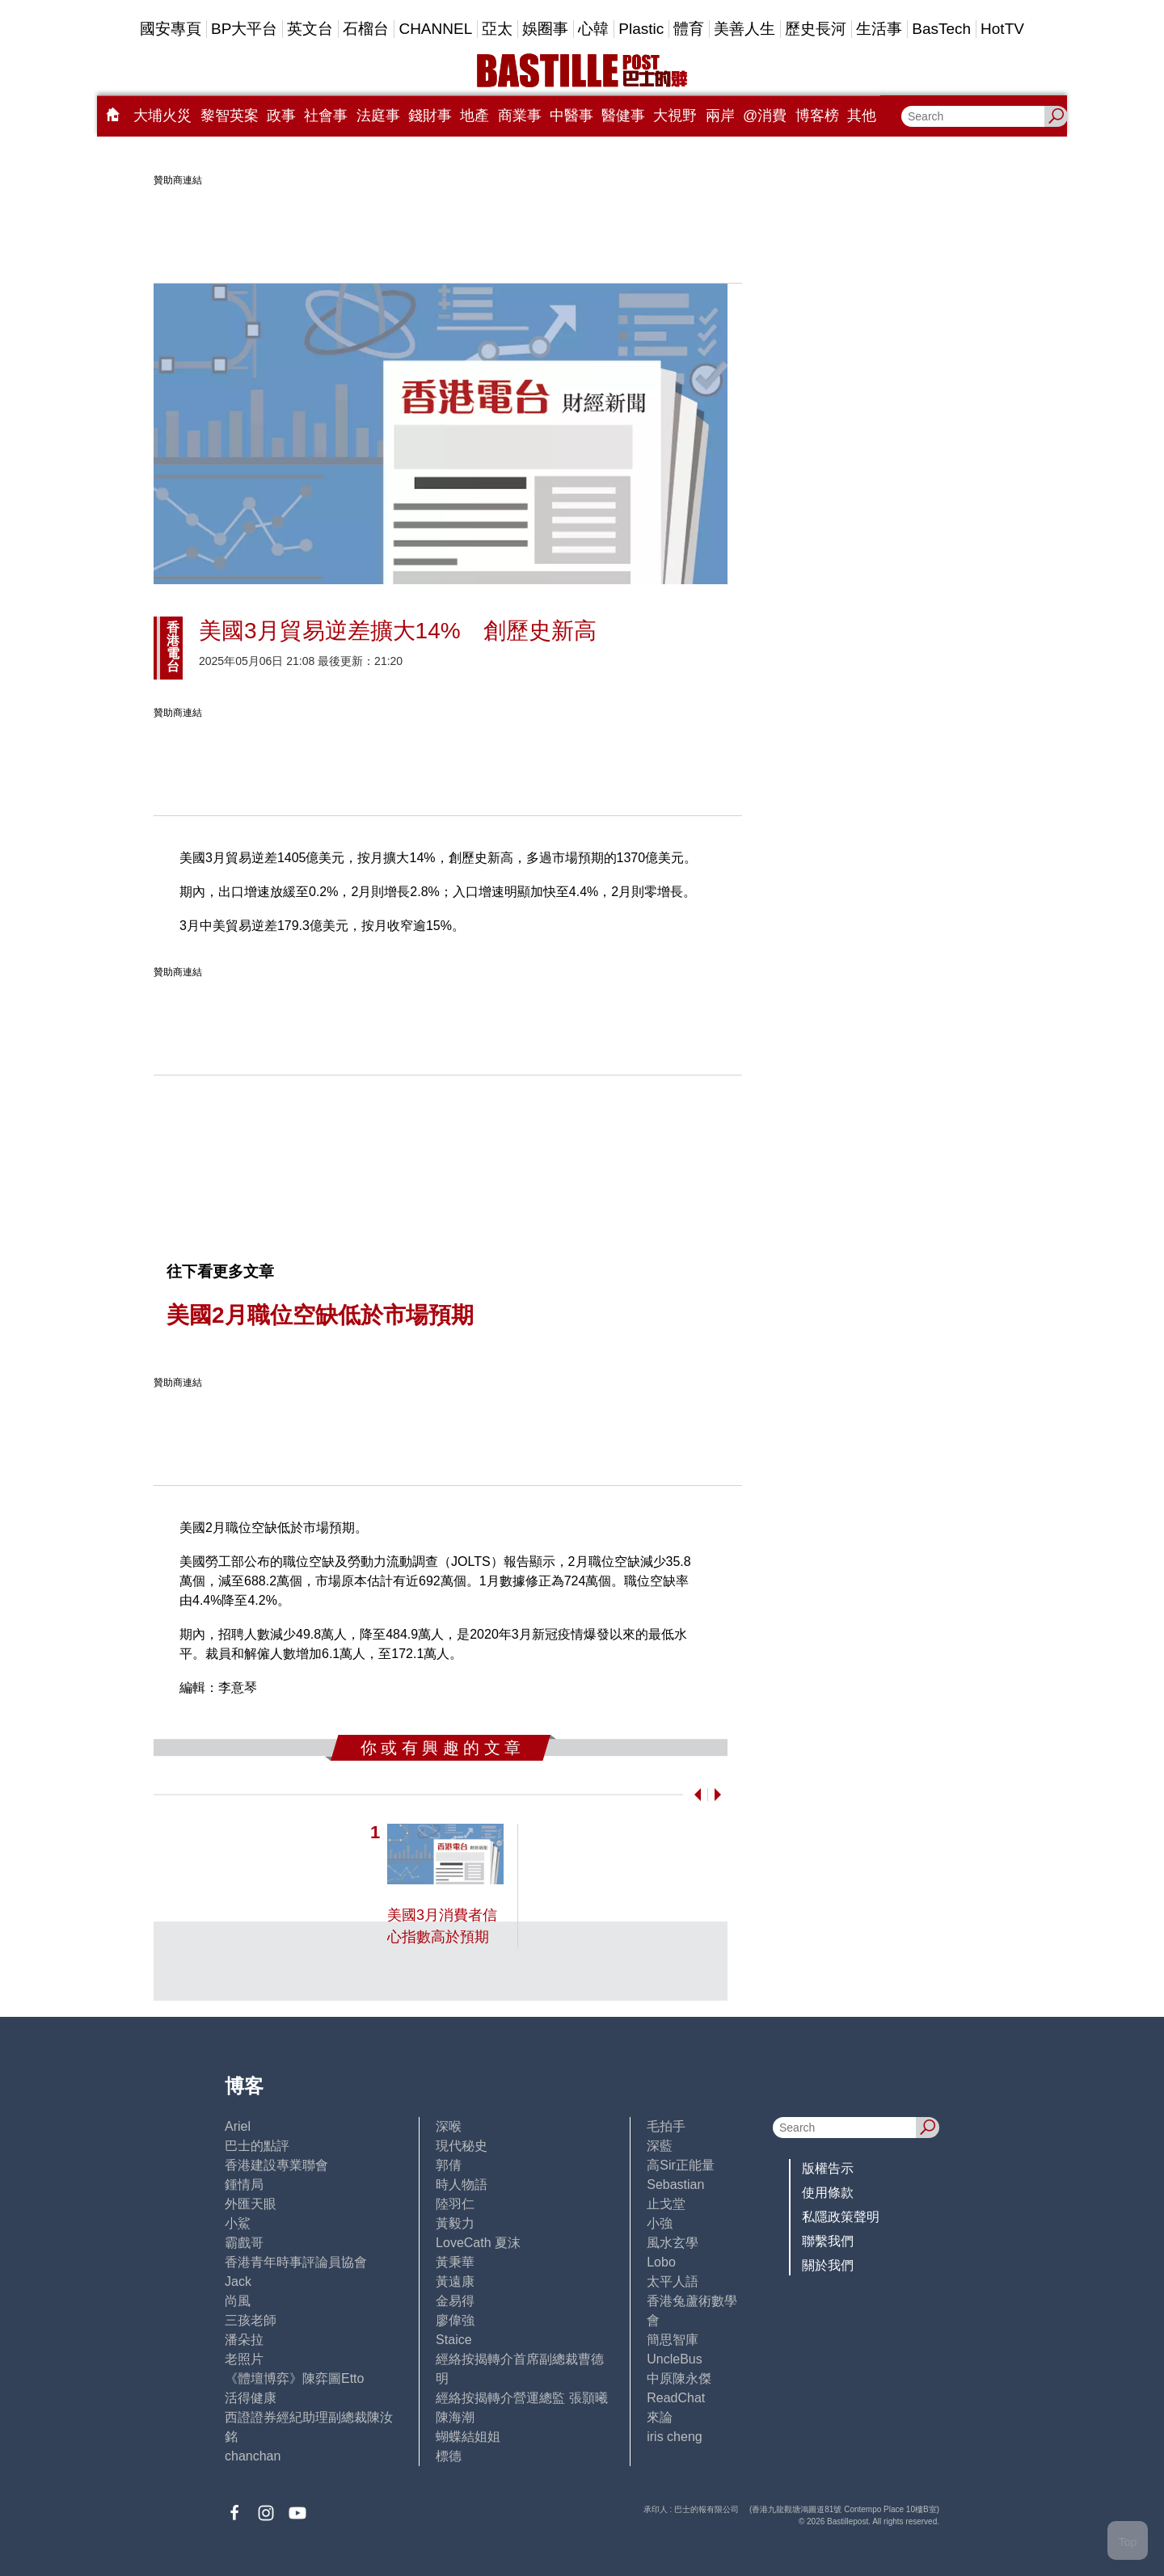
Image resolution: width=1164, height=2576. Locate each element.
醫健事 (623, 115)
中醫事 (571, 115)
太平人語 (672, 2281)
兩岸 (720, 115)
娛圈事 (545, 28)
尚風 (238, 2301)
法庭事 (378, 115)
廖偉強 (455, 2320)
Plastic (641, 28)
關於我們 (828, 2265)
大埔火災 (162, 115)
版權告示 (828, 2168)
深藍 (660, 2146)
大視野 (675, 115)
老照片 (244, 2359)
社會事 (326, 115)
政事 (281, 115)
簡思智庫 (672, 2340)
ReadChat (676, 2398)
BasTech (941, 28)
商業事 (520, 115)
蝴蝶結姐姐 (468, 2436)
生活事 (879, 28)
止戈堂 (666, 2204)
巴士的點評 (257, 2146)
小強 (660, 2223)
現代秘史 (461, 2146)
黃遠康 (455, 2281)
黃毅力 (455, 2223)
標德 (449, 2456)
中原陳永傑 (679, 2378)
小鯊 (238, 2223)
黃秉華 (455, 2262)
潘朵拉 (244, 2340)
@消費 (765, 115)
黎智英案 (229, 115)
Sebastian (675, 2184)
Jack (238, 2281)
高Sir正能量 (681, 2165)
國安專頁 (170, 28)
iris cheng (674, 2436)
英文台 (310, 28)
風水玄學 (672, 2243)
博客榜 (817, 115)
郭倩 (449, 2165)
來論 (660, 2417)
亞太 (497, 28)
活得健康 (250, 2398)
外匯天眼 (250, 2204)
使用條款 (828, 2192)
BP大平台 (244, 28)
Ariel (238, 2126)
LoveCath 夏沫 (478, 2243)
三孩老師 (250, 2320)
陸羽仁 (455, 2204)
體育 (688, 28)
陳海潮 (455, 2417)
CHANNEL (435, 28)
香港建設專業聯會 (276, 2165)
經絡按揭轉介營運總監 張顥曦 (521, 2398)
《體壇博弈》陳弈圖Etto (294, 2378)
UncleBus (674, 2359)
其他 (861, 115)
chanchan (252, 2456)
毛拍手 (666, 2126)
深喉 (449, 2126)
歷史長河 (815, 28)
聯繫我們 (828, 2241)
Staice (453, 2340)
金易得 (455, 2301)
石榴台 (366, 28)
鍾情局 (244, 2184)
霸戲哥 (244, 2243)
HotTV (1002, 28)
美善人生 (744, 28)
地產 (474, 115)
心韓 (593, 28)
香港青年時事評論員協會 (296, 2262)
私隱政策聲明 (840, 2217)
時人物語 (461, 2184)
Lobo (661, 2262)
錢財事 (430, 115)
